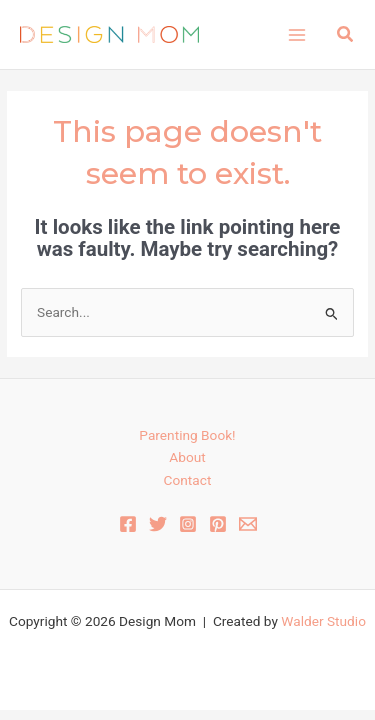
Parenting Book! (187, 435)
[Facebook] (128, 524)
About (187, 457)
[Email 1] (248, 524)
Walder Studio (323, 621)
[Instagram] (188, 524)
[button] (346, 34)
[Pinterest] (218, 524)
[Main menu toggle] (296, 34)
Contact (188, 480)
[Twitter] (158, 524)
